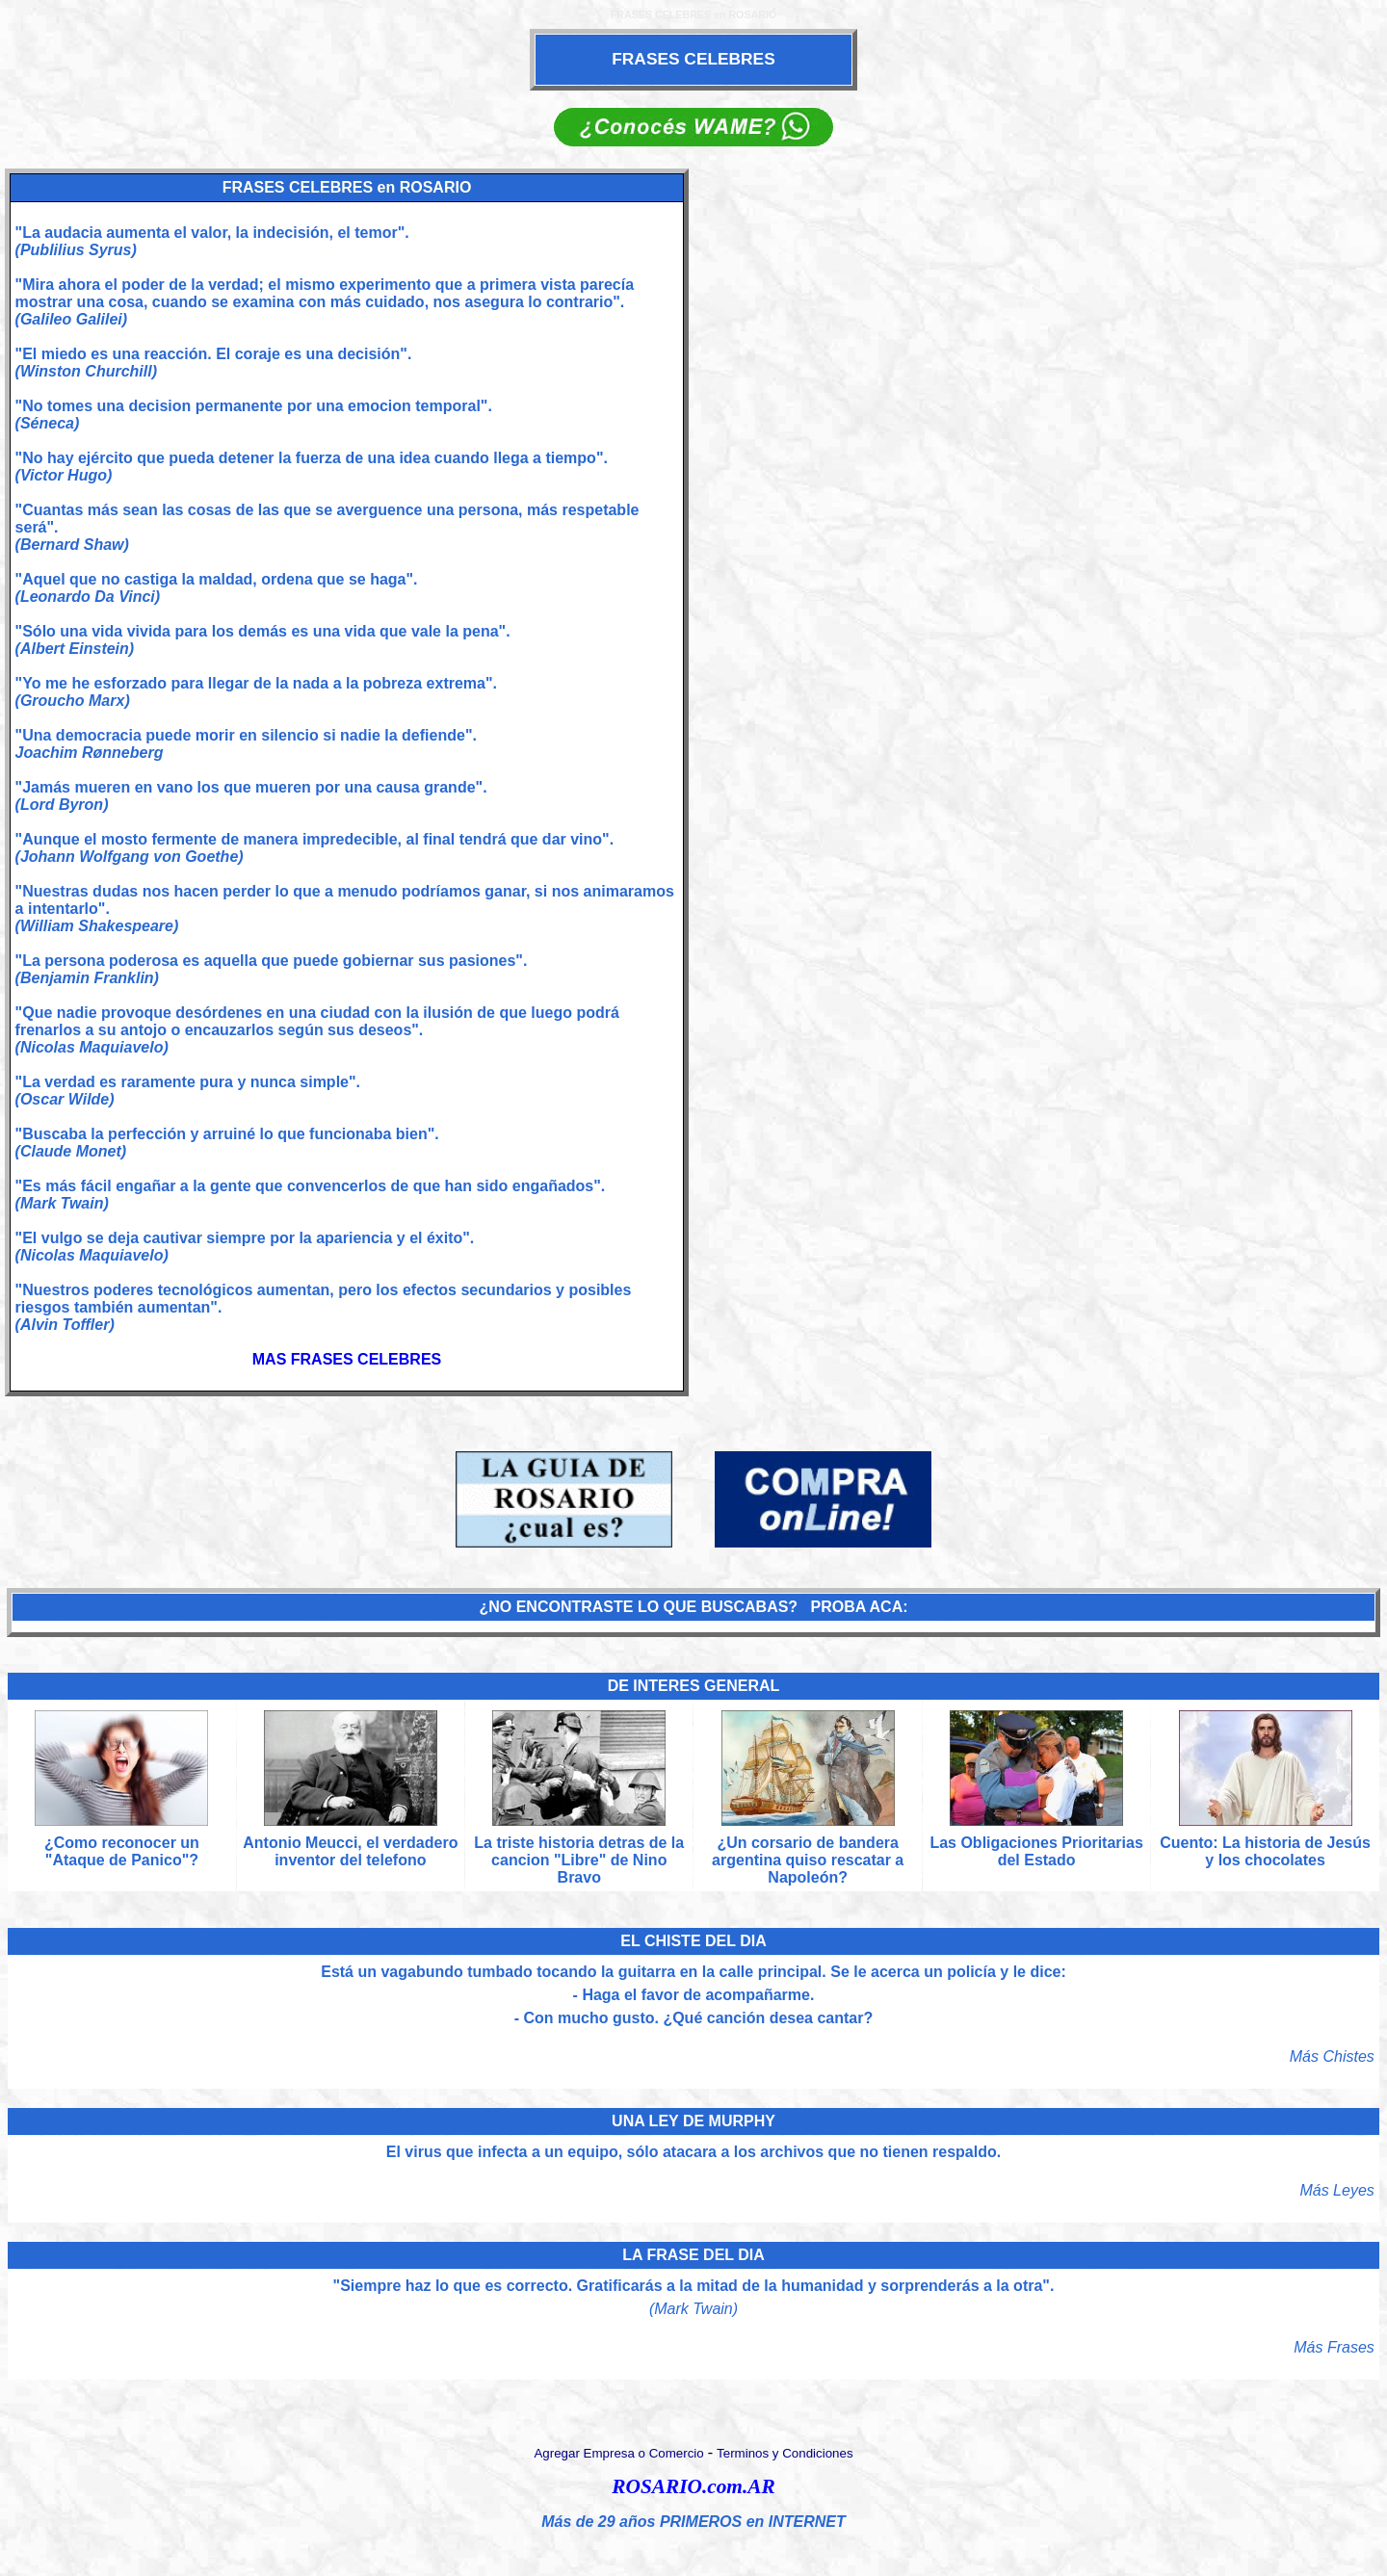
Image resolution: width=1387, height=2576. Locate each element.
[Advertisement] (1040, 780)
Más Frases (1334, 2347)
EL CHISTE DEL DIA (693, 1941)
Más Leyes (1336, 2190)
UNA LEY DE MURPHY (693, 2121)
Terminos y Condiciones (785, 2453)
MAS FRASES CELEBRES (346, 1359)
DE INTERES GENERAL (694, 1686)
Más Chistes (1332, 2056)
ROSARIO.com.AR (693, 2486)
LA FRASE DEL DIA (693, 2255)
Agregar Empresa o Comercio (618, 2453)
